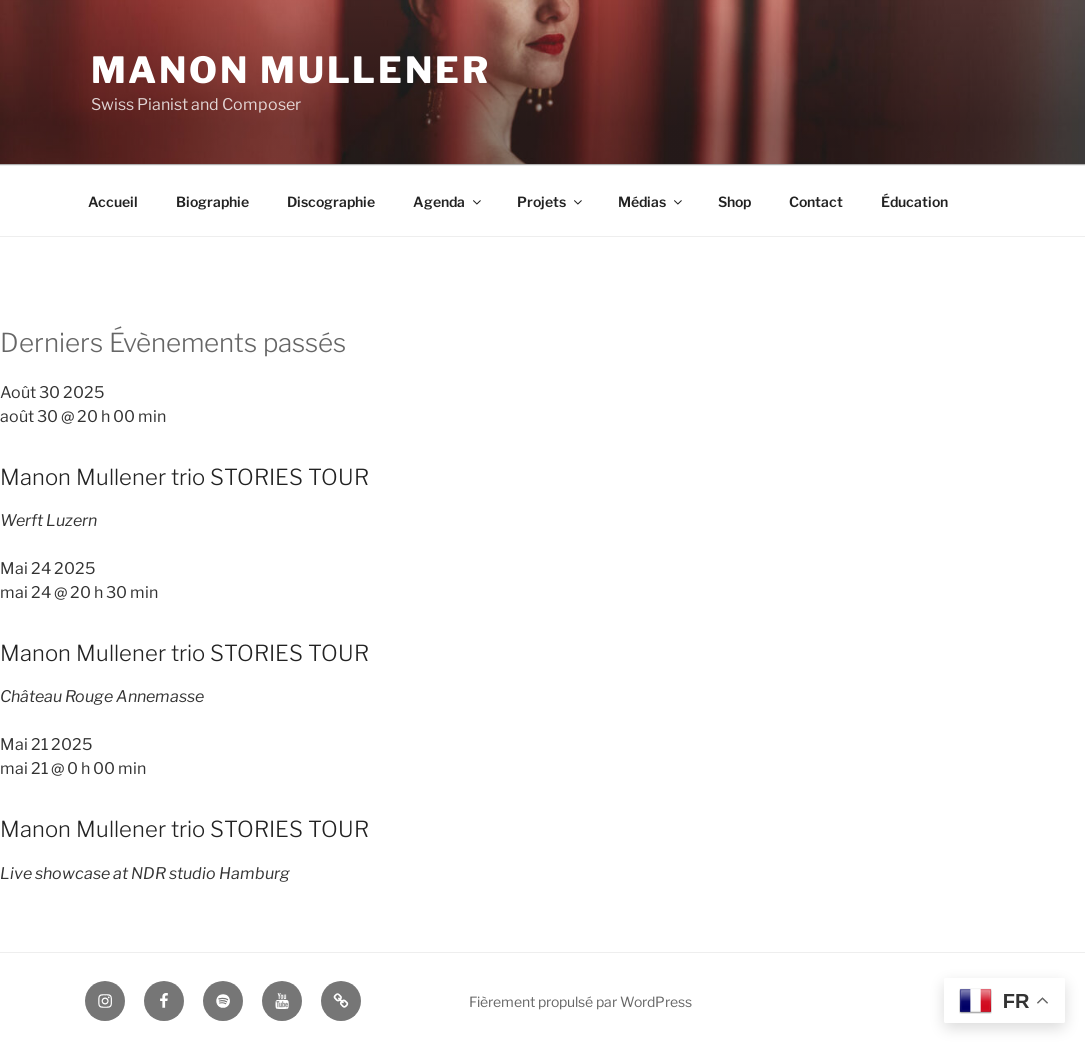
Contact (816, 201)
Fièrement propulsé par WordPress (580, 1001)
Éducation (914, 201)
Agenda (448, 201)
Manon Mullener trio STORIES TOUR (184, 477)
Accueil (113, 201)
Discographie (331, 201)
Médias (651, 201)
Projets (551, 201)
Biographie (212, 201)
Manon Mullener (291, 70)
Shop (734, 201)
